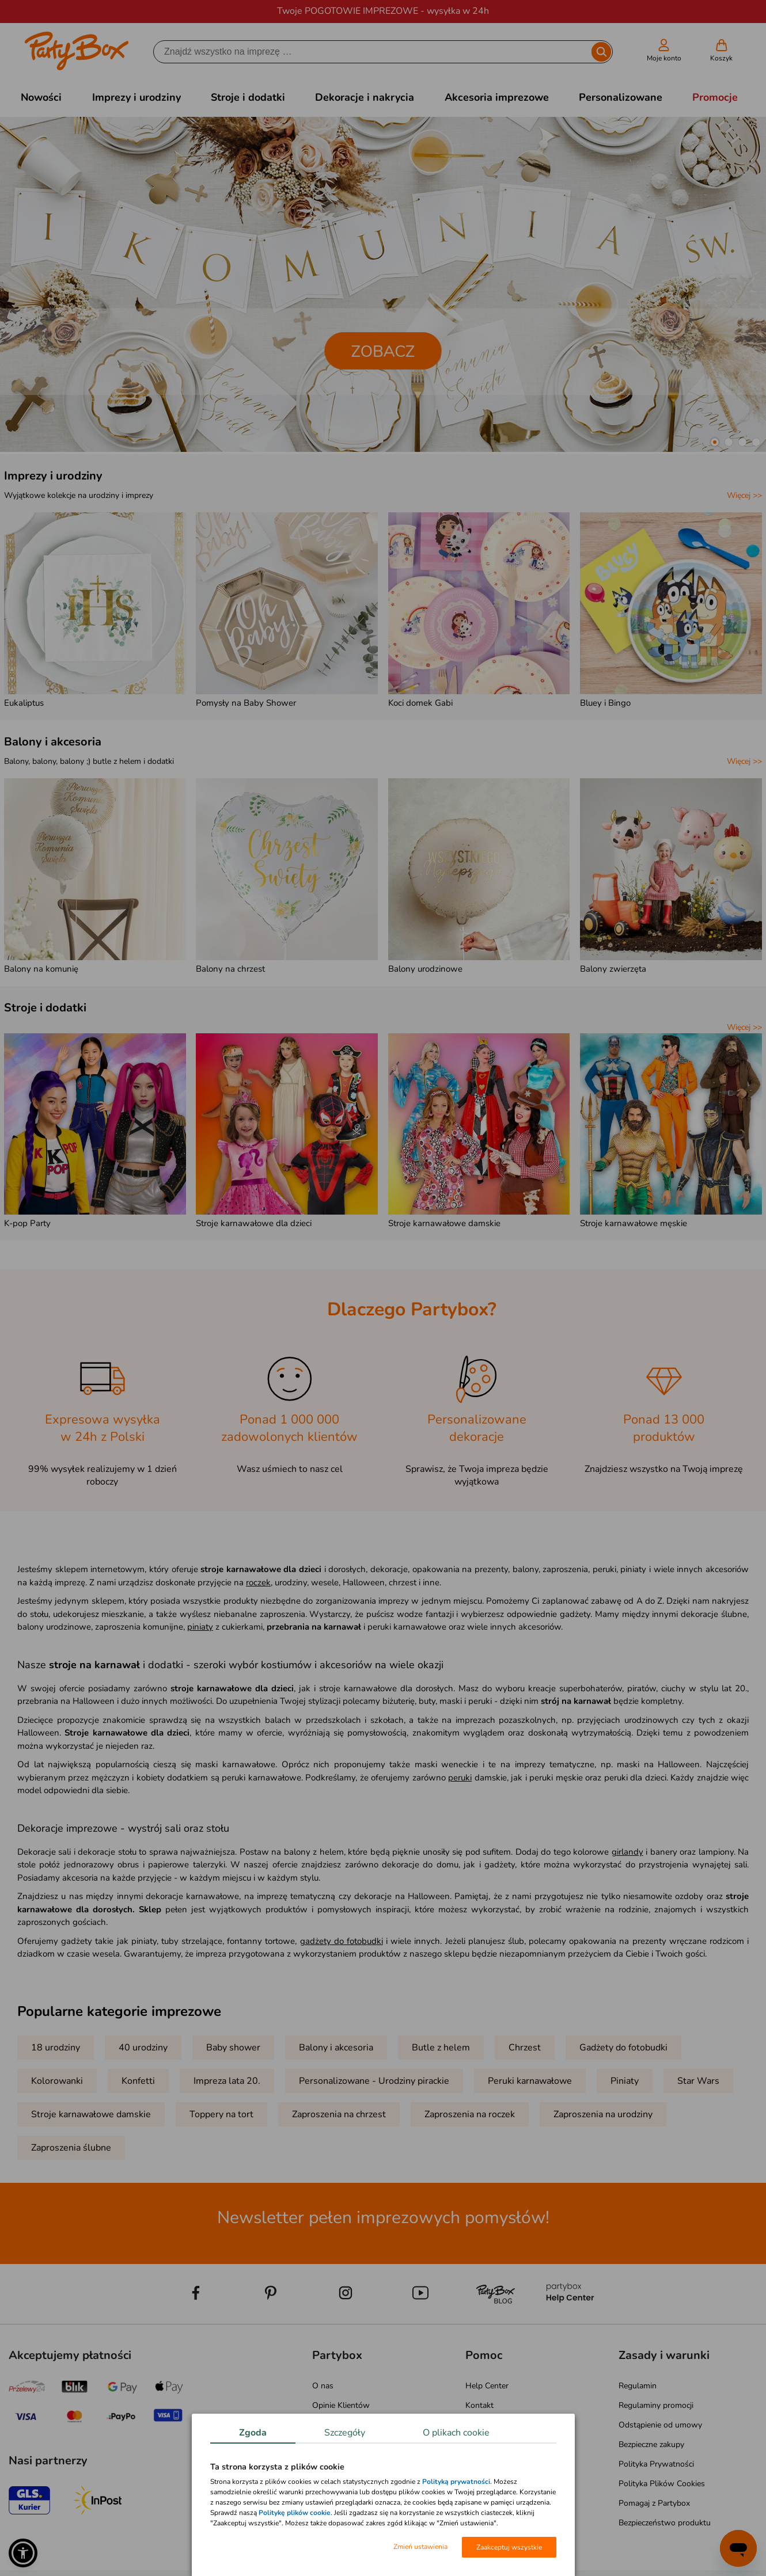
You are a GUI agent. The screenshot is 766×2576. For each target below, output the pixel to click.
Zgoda (253, 2432)
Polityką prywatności (456, 2481)
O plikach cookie (456, 2432)
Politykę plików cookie (295, 2512)
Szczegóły (344, 2432)
